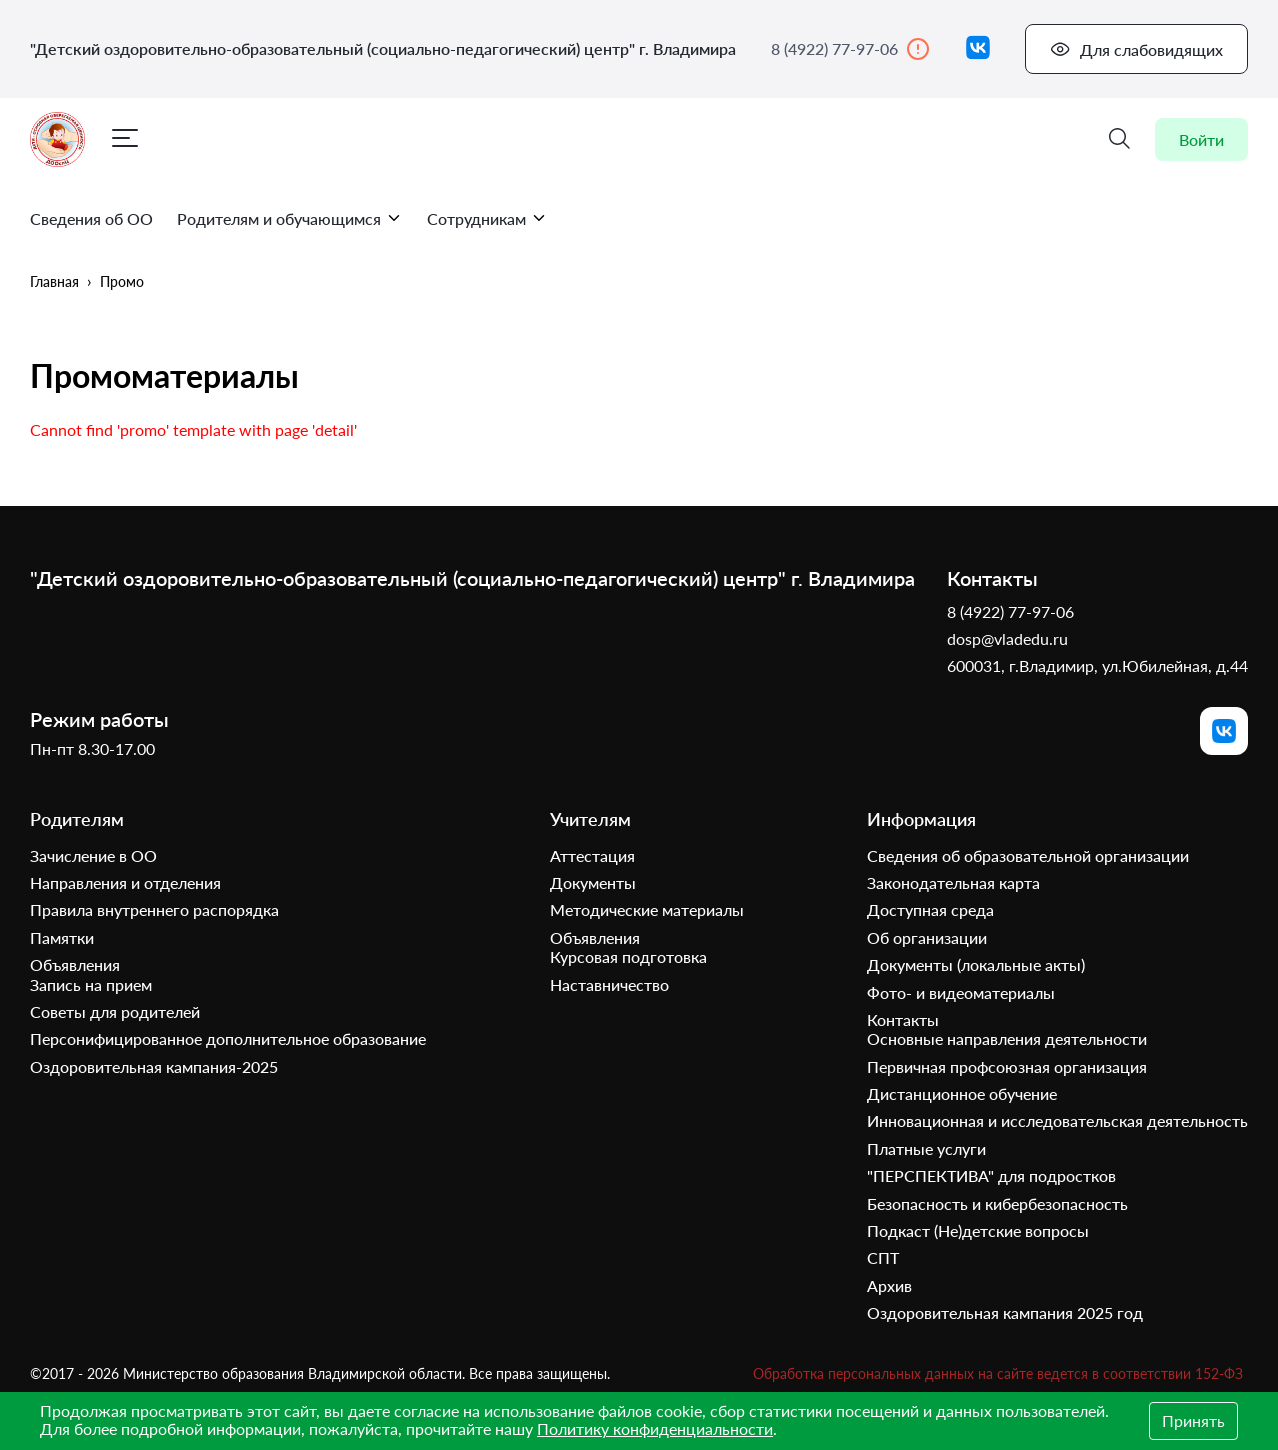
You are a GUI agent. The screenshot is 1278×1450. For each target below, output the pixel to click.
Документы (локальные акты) (976, 964)
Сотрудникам (487, 218)
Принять (1193, 1420)
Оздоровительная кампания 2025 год (1005, 1312)
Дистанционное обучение (962, 1093)
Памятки (62, 937)
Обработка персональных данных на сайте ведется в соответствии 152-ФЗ (998, 1373)
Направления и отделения (125, 882)
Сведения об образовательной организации (1028, 855)
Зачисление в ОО (93, 855)
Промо (122, 281)
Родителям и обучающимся (290, 218)
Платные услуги (926, 1148)
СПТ (883, 1257)
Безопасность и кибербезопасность (997, 1203)
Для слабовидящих (1136, 49)
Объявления (75, 964)
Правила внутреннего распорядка (154, 909)
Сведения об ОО (91, 218)
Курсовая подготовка (628, 956)
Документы (593, 882)
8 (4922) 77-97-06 (850, 49)
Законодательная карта (953, 882)
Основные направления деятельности (1007, 1038)
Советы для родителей (115, 1011)
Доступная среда (930, 909)
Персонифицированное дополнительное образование (228, 1038)
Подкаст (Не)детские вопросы (978, 1230)
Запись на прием (91, 984)
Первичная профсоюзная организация (1007, 1066)
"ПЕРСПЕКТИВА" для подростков (991, 1175)
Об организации (927, 937)
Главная (54, 281)
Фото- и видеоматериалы (961, 992)
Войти (1201, 139)
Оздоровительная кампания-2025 (154, 1066)
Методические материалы (647, 909)
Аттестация (592, 855)
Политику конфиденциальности (655, 1428)
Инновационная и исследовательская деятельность (1057, 1120)
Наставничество (609, 984)
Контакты (903, 1019)
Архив (889, 1285)
